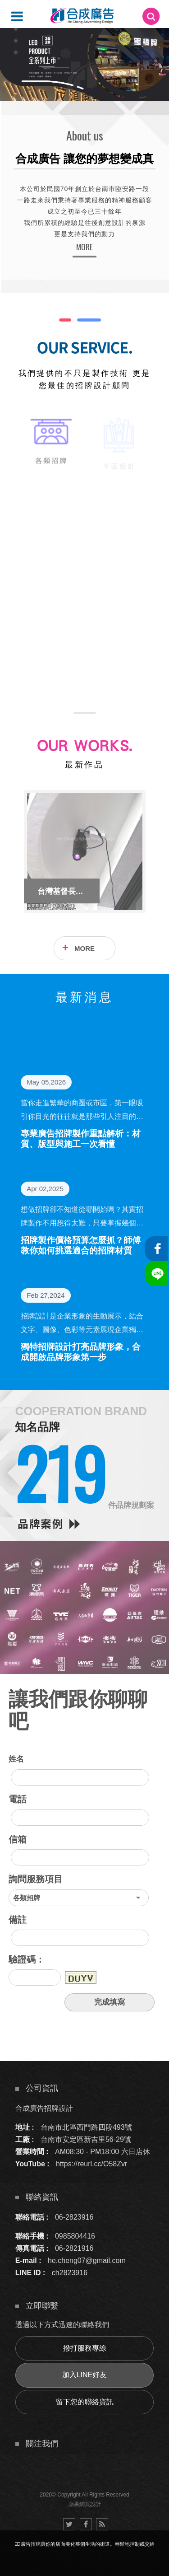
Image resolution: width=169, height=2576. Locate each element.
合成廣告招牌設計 (44, 2108)
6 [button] (15, 52)
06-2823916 (74, 2217)
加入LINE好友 (84, 2375)
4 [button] (15, 28)
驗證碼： (27, 1959)
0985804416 (75, 2236)
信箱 (18, 1839)
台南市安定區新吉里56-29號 (86, 2139)
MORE (84, 247)
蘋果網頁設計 (85, 2504)
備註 (18, 1919)
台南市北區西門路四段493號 (86, 2127)
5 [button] (15, 40)
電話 (18, 1799)
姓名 (16, 1759)
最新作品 (84, 764)
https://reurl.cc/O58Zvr (91, 2164)
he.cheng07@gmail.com (87, 2260)
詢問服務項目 (36, 1879)
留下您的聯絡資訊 (85, 2402)
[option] (84, 64)
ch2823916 (69, 2273)
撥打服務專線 (84, 2348)
